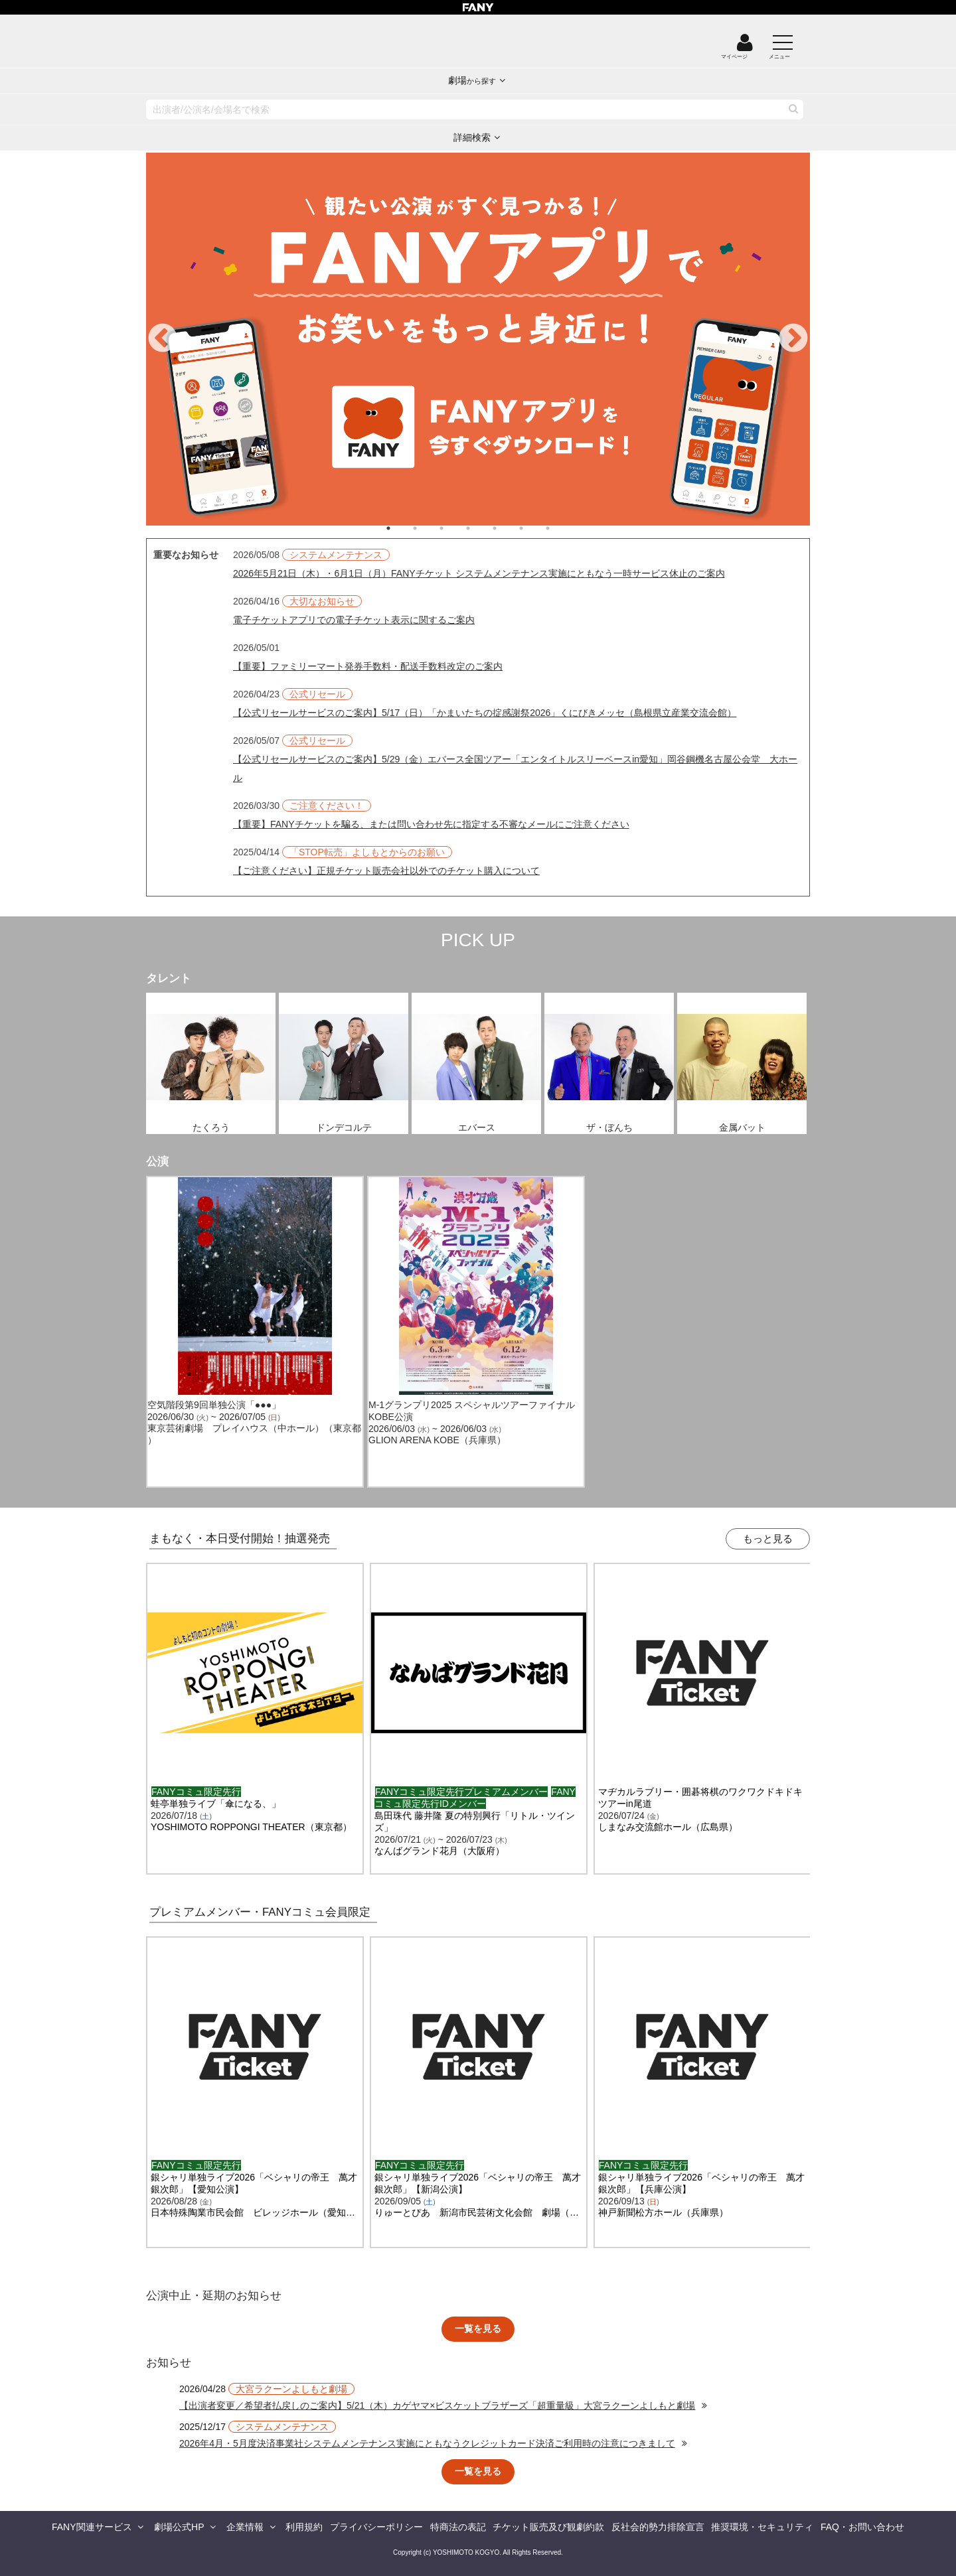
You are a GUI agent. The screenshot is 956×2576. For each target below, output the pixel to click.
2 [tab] (428, 528)
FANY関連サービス (92, 2527)
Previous (162, 339)
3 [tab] (454, 528)
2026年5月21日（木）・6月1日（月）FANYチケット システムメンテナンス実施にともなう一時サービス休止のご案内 (479, 573)
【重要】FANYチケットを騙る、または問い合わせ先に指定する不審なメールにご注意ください (431, 824)
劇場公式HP (179, 2527)
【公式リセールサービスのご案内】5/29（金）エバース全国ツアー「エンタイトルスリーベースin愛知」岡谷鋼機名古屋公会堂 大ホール (515, 768)
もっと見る (768, 1538)
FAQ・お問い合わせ (862, 2527)
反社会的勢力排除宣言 (657, 2527)
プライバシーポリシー (376, 2527)
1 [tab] (401, 528)
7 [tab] (561, 528)
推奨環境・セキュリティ (762, 2527)
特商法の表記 (458, 2527)
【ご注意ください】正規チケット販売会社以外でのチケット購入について (386, 870)
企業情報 (245, 2527)
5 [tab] (508, 528)
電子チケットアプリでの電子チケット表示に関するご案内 (354, 619)
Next (793, 339)
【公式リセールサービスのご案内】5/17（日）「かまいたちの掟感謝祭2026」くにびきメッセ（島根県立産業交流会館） (484, 712)
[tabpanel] (478, 339)
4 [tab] (481, 528)
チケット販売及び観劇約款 (548, 2527)
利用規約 (304, 2527)
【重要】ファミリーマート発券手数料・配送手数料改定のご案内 (368, 666)
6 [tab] (534, 528)
